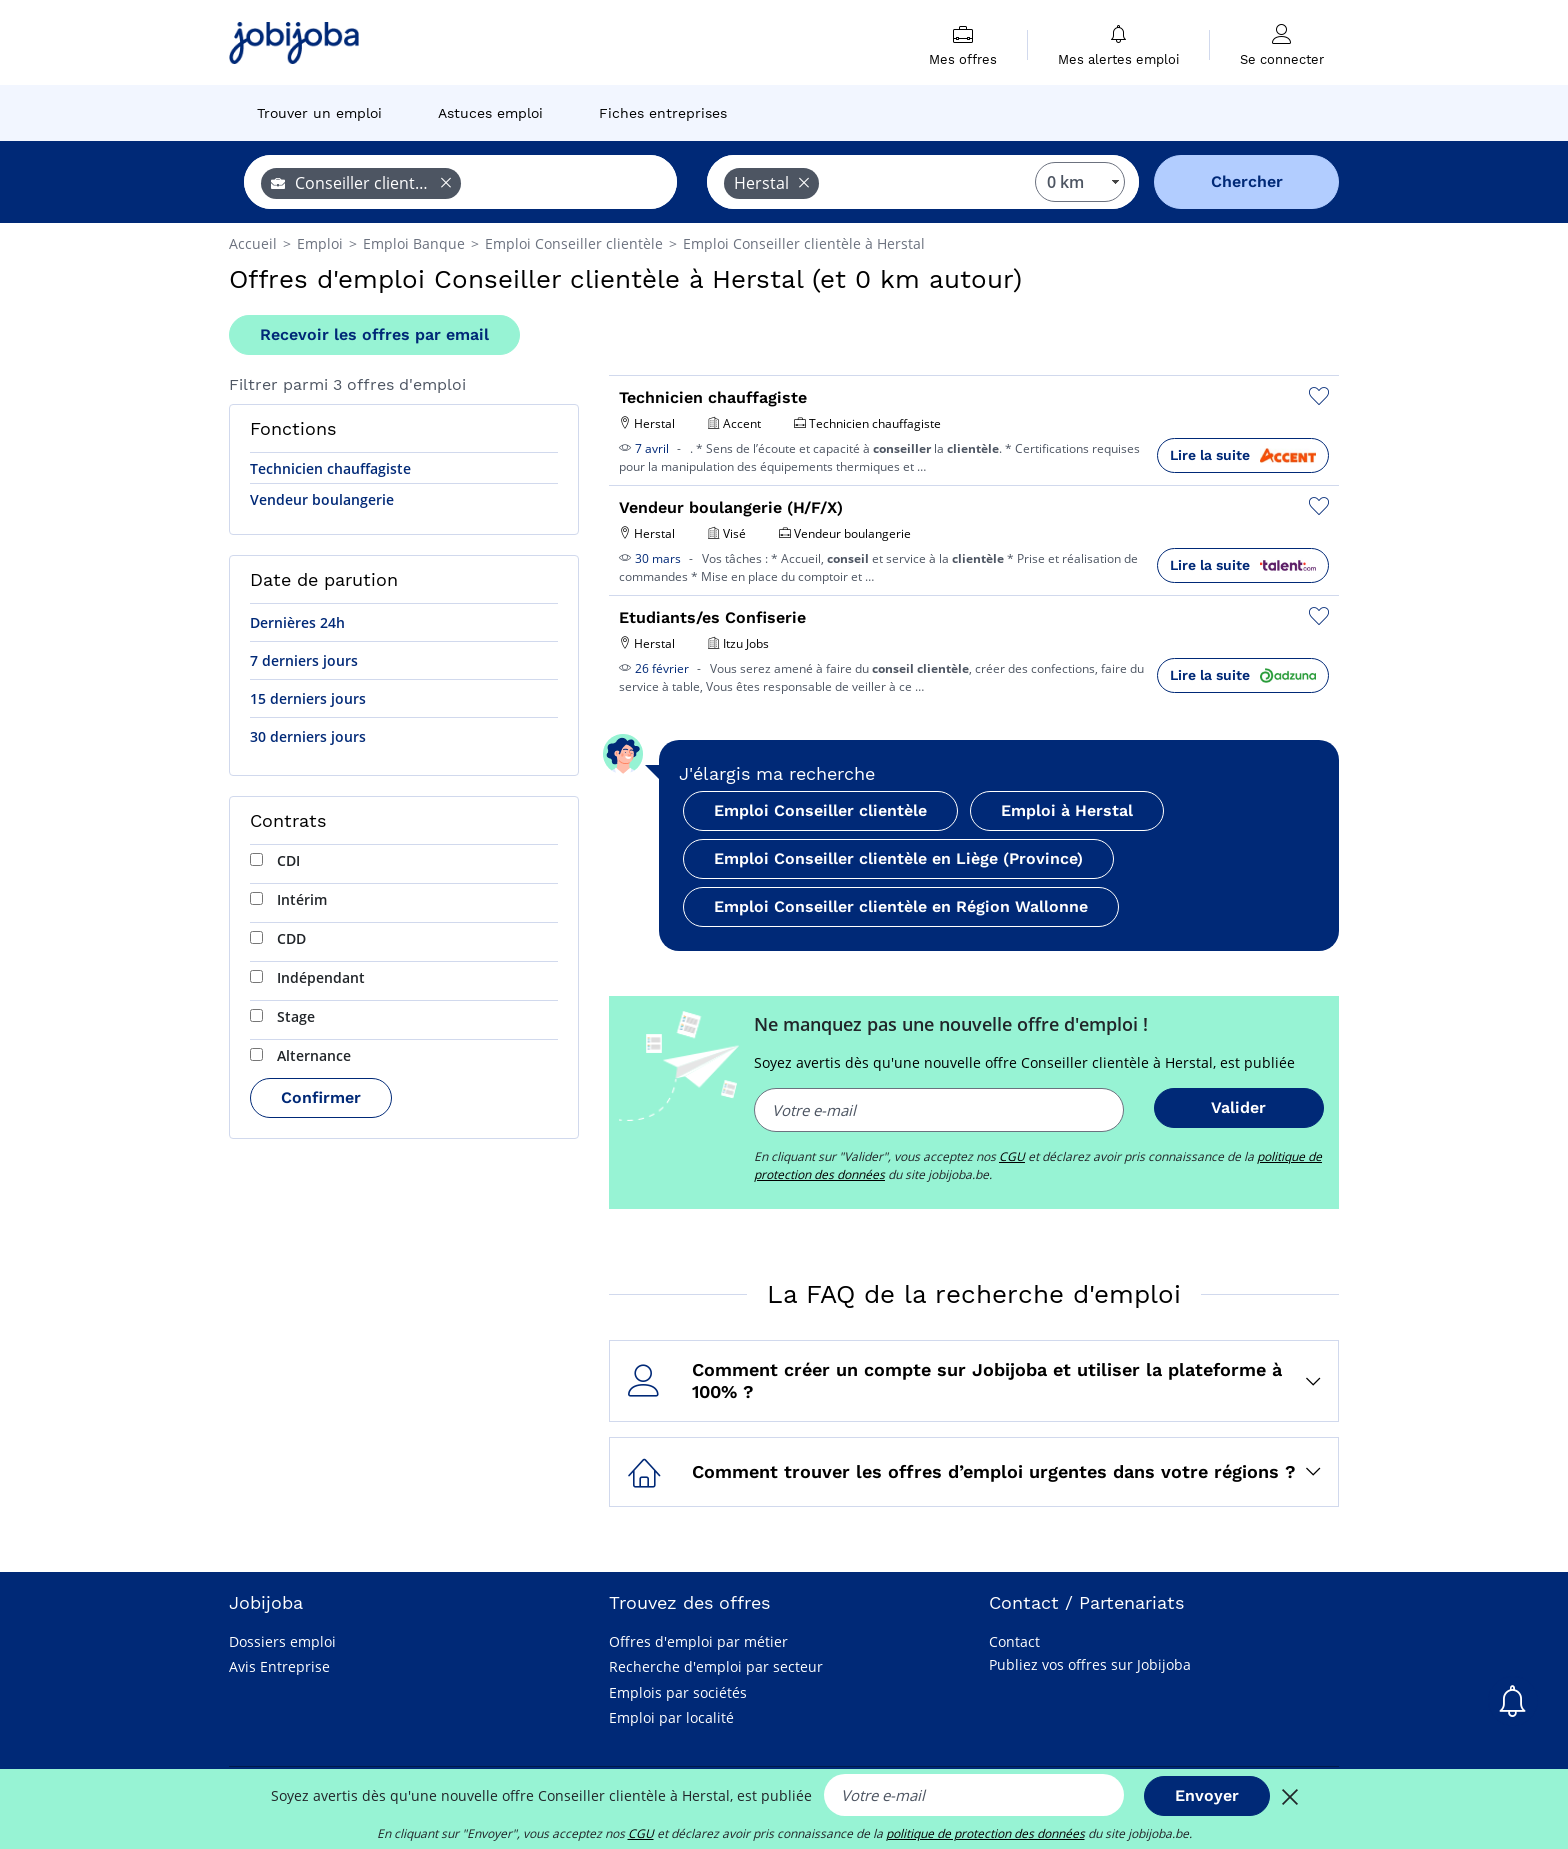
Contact (1014, 1641)
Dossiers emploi (282, 1641)
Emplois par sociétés (678, 1692)
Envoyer (1207, 1795)
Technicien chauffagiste (330, 468)
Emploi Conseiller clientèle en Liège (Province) (898, 858)
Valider (1238, 1107)
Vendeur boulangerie (322, 499)
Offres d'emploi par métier (698, 1641)
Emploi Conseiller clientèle (820, 810)
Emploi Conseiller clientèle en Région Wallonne (901, 906)
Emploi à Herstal (1067, 810)
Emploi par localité (671, 1717)
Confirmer (321, 1097)
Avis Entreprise (279, 1666)
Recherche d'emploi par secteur (716, 1666)
